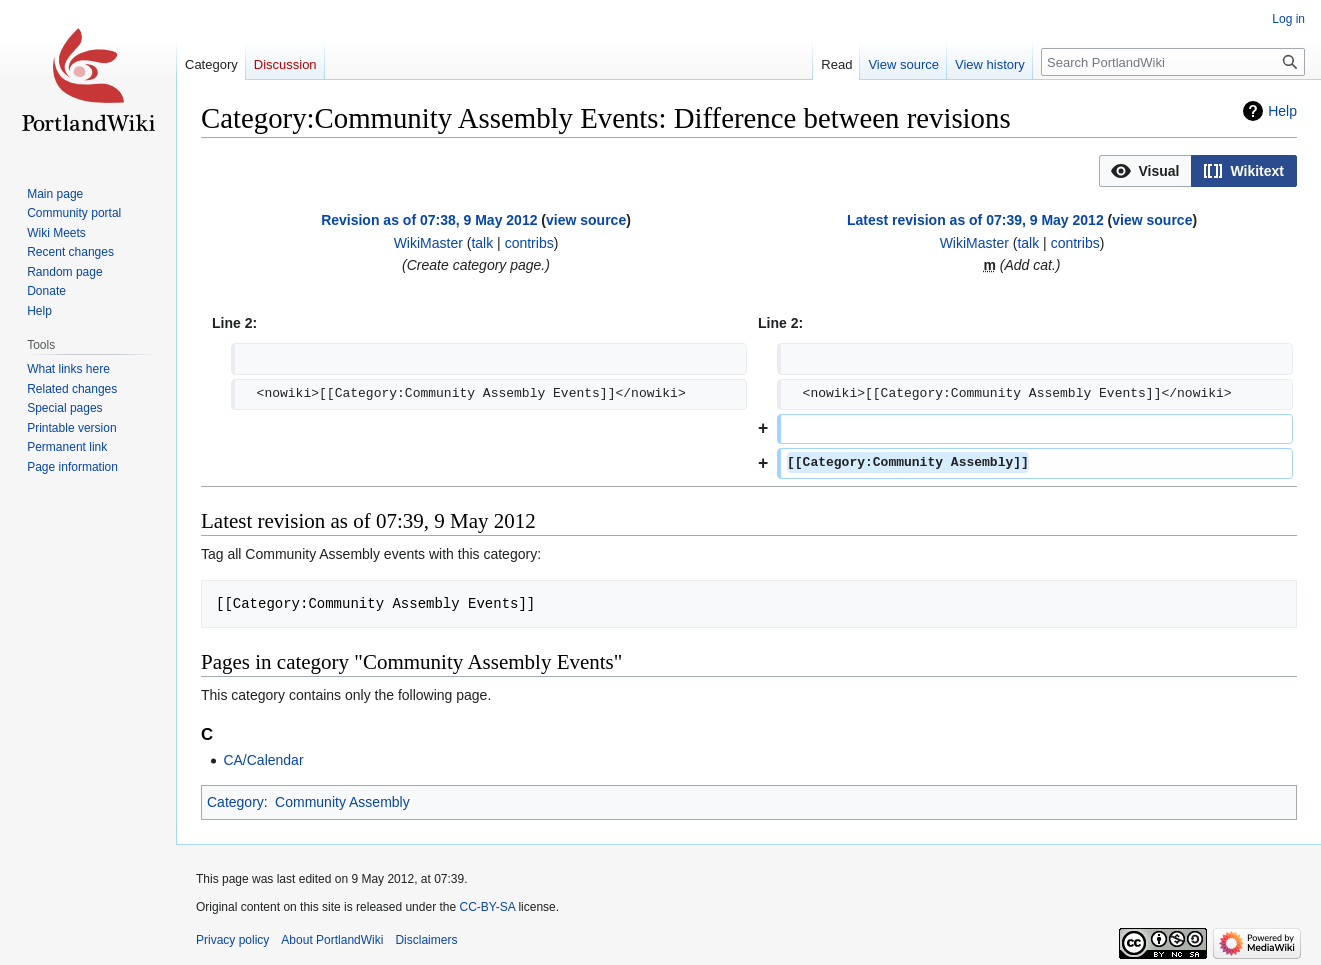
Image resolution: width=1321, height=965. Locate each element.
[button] (1145, 171)
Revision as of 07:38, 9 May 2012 (429, 220)
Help (1282, 111)
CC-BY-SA (487, 907)
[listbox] (1198, 171)
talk (482, 243)
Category (235, 802)
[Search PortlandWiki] (1173, 62)
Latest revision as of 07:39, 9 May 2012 (975, 220)
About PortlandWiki (332, 940)
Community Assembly (342, 802)
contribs (529, 243)
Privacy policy (232, 940)
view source (586, 220)
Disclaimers (426, 940)
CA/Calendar (263, 760)
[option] (1145, 170)
